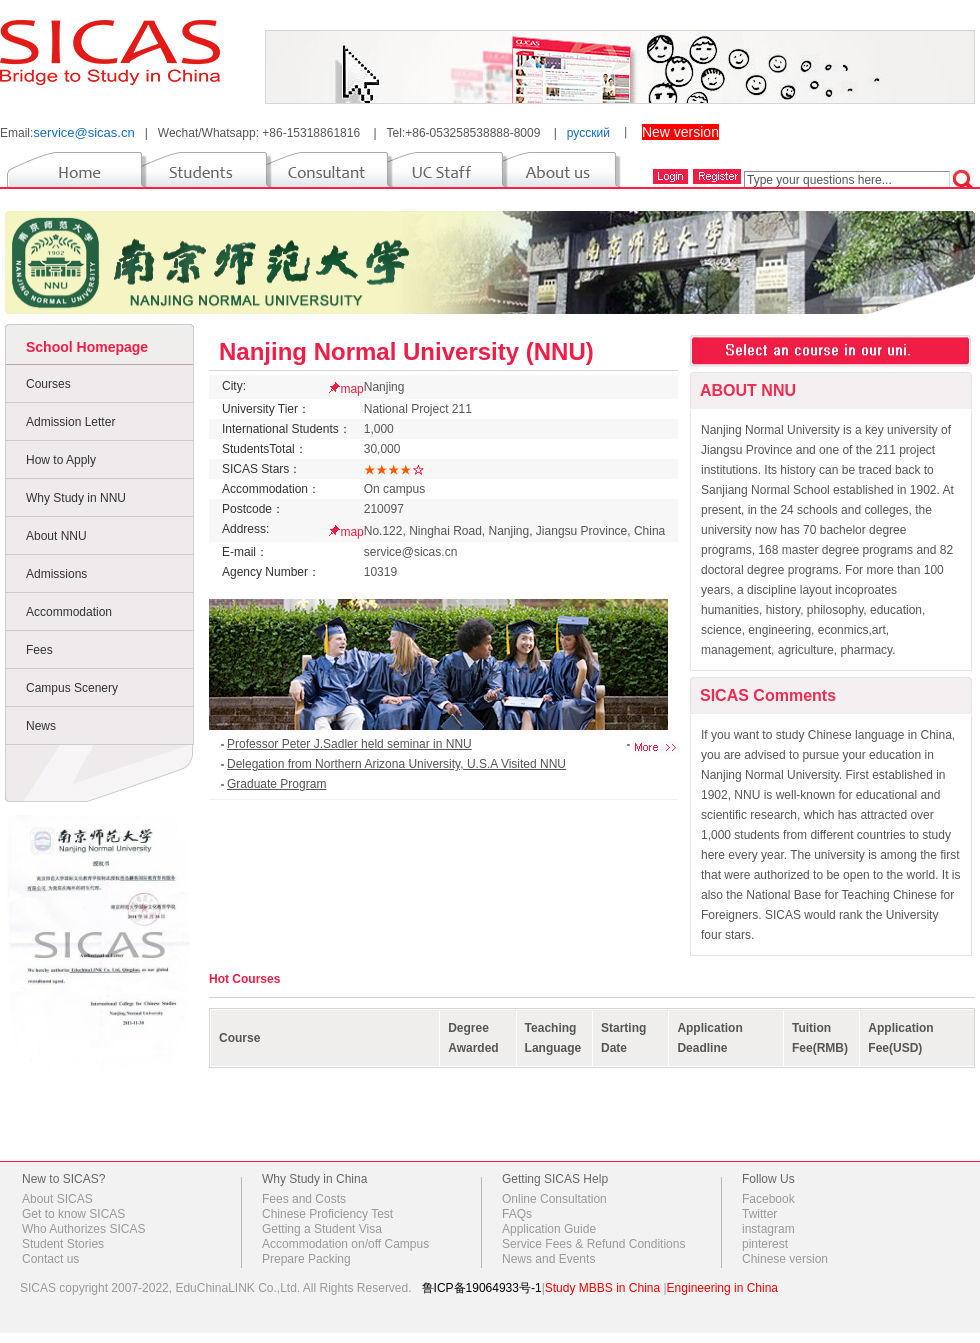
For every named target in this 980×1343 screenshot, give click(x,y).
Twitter (759, 1214)
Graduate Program (276, 784)
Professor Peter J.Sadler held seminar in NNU (349, 744)
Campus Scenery (72, 688)
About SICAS (57, 1199)
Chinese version (785, 1259)
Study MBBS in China (602, 1288)
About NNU (56, 536)
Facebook (768, 1199)
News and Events (548, 1259)
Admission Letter (70, 422)
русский (588, 133)
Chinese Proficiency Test (327, 1214)
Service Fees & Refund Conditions (593, 1244)
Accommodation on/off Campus (345, 1244)
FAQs (517, 1214)
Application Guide (549, 1229)
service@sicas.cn (83, 132)
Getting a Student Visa (322, 1229)
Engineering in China (722, 1288)
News (41, 726)
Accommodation (69, 612)
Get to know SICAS (73, 1214)
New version (680, 132)
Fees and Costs (304, 1199)
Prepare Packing (306, 1259)
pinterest (765, 1244)
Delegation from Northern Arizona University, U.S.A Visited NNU (396, 764)
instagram (768, 1229)
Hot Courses (244, 979)
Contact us (50, 1259)
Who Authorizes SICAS (83, 1229)
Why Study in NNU (76, 498)
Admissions (56, 574)
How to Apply (61, 460)
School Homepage (87, 347)
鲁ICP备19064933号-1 (482, 1288)
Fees (39, 650)
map (351, 389)
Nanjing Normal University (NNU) (406, 351)
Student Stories (63, 1244)
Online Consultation (554, 1199)
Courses (48, 384)
